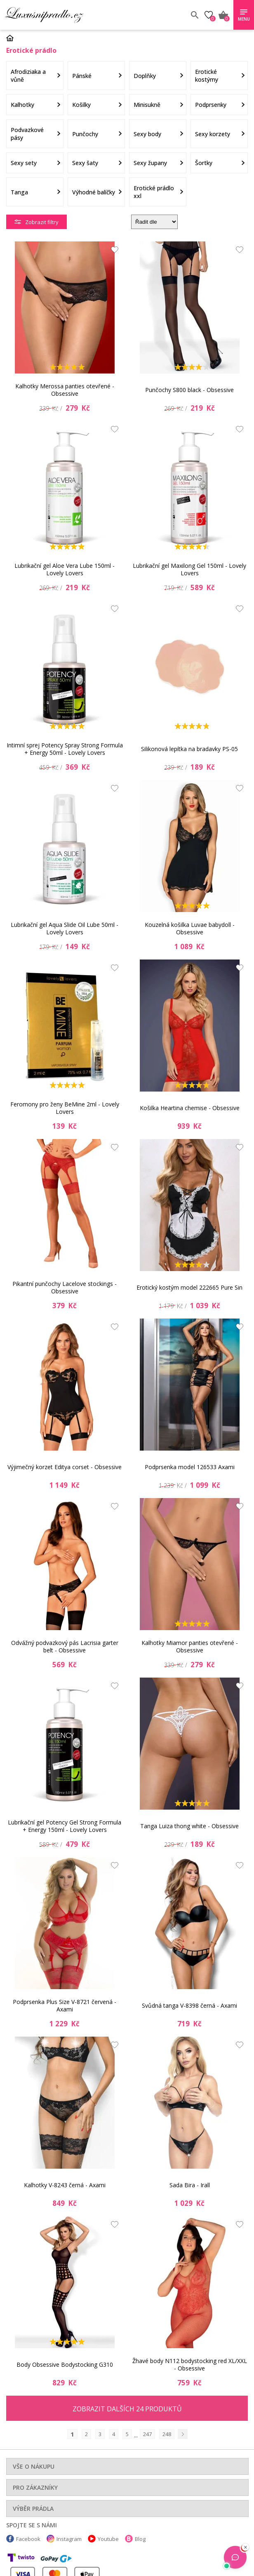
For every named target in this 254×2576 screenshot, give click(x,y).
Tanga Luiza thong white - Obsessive (189, 1826)
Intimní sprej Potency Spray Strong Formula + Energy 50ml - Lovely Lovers (65, 748)
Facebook (28, 2539)
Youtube (108, 2539)
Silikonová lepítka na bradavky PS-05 (189, 749)
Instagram (69, 2539)
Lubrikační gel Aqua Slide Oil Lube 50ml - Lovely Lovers (64, 928)
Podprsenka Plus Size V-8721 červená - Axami (64, 2005)
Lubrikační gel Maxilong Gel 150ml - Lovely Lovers (189, 569)
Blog (140, 2539)
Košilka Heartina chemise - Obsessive (190, 1108)
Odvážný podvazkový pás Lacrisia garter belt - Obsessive (64, 1646)
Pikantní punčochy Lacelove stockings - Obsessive (64, 1287)
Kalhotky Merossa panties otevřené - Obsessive (64, 389)
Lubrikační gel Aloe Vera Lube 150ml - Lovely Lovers (64, 569)
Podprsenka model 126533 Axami (190, 1467)
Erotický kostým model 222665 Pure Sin (189, 1287)
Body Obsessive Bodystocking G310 (64, 2364)
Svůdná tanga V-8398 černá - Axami (189, 2005)
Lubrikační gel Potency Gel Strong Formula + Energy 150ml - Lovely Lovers (64, 1826)
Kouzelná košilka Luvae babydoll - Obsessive (190, 928)
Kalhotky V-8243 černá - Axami (65, 2185)
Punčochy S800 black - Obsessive (189, 390)
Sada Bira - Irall (189, 2185)
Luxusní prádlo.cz (65, 15)
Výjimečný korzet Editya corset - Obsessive (64, 1467)
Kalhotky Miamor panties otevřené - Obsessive (189, 1646)
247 (147, 2434)
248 (166, 2434)
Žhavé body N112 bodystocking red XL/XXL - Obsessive (189, 2364)
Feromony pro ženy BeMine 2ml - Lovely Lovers (64, 1107)
